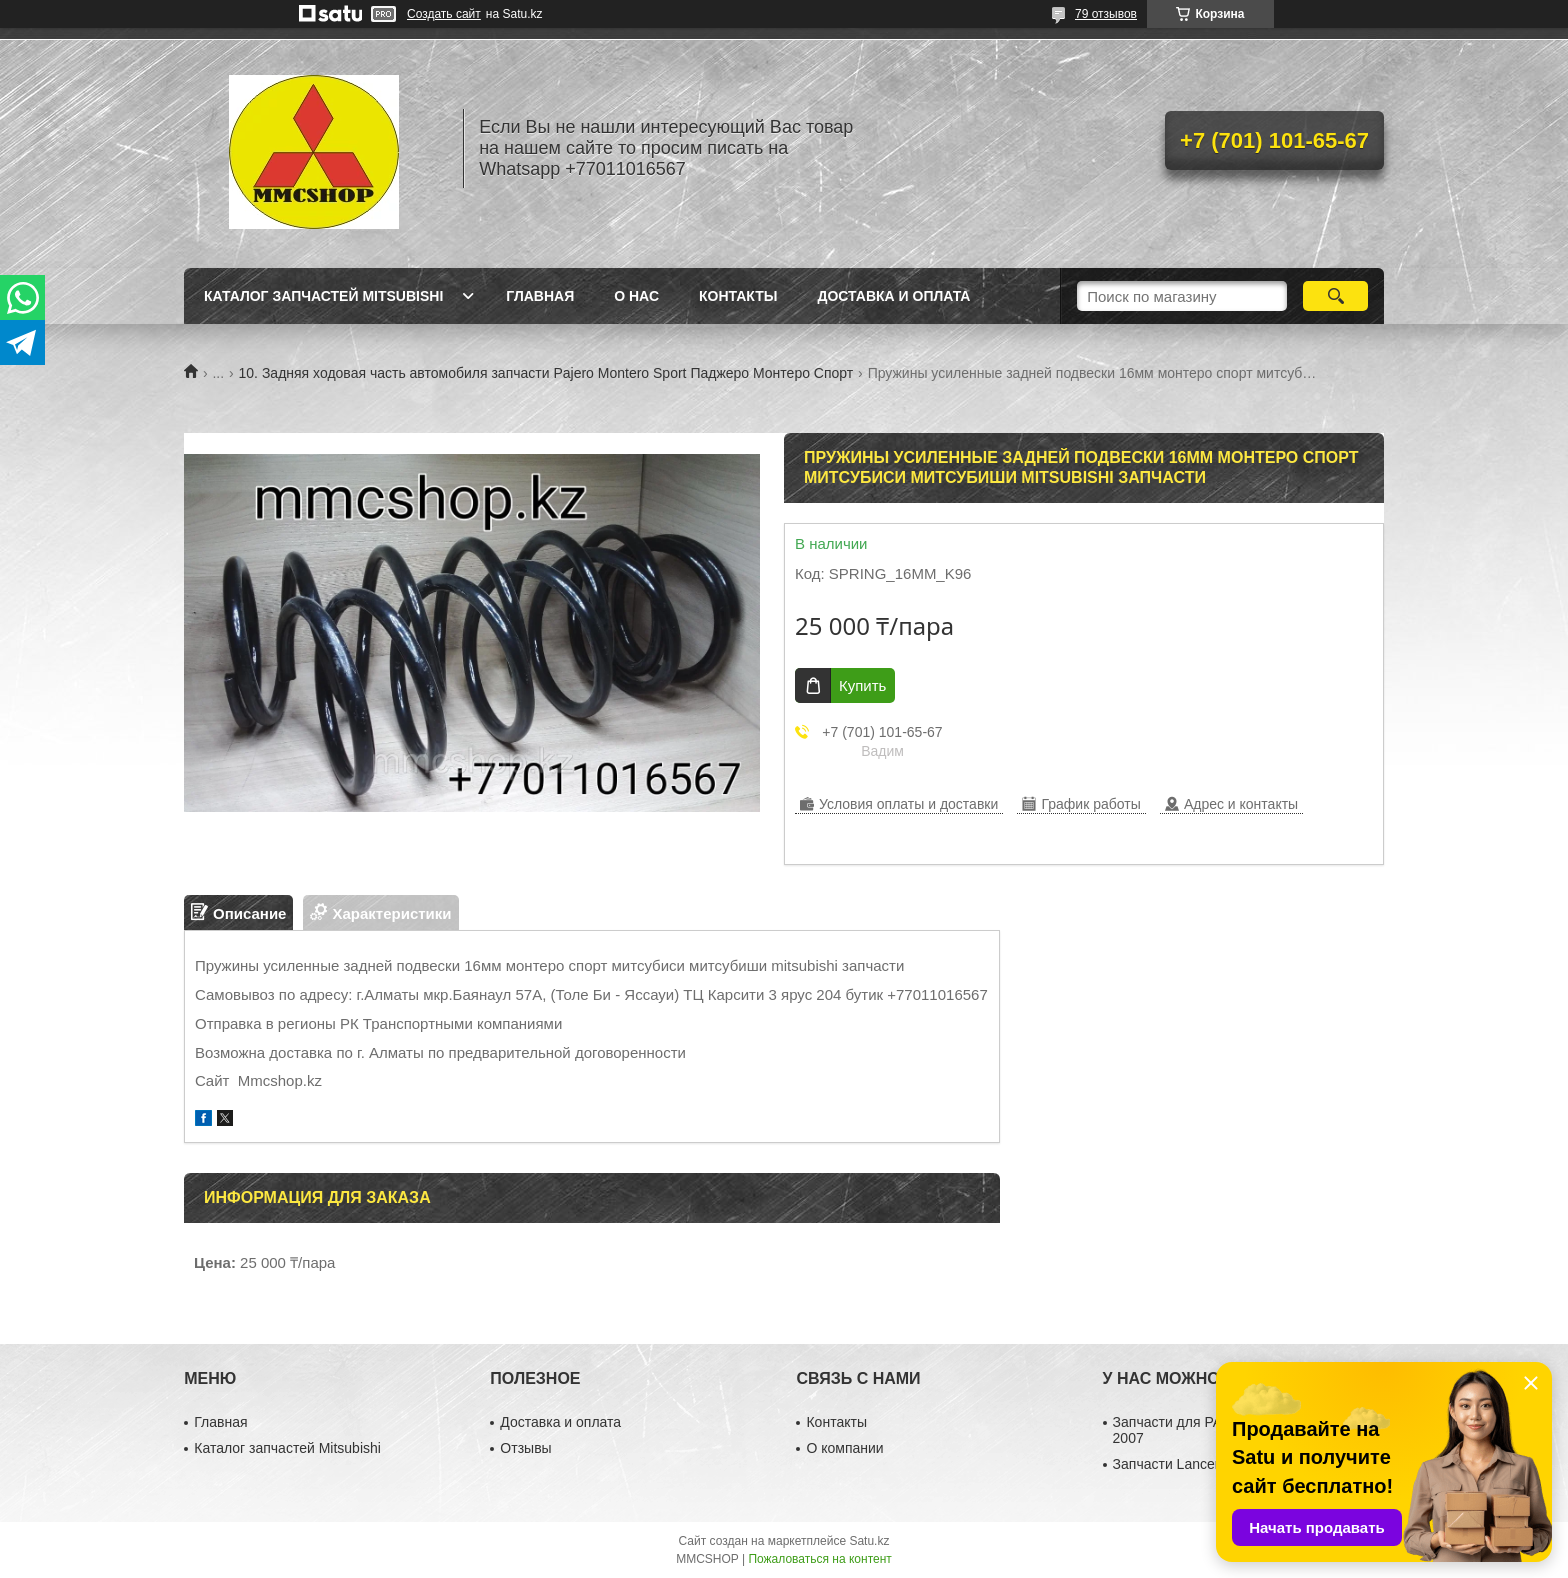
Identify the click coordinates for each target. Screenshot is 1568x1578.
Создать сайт (444, 14)
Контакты (738, 296)
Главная (540, 296)
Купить (862, 685)
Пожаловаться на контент (819, 1559)
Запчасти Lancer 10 (1176, 1464)
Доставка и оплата (893, 296)
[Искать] (1335, 296)
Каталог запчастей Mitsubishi (323, 296)
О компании (844, 1448)
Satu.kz (869, 1541)
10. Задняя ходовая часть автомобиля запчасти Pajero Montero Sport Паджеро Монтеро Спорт (546, 373)
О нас (636, 296)
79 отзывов (1106, 14)
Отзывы (525, 1448)
